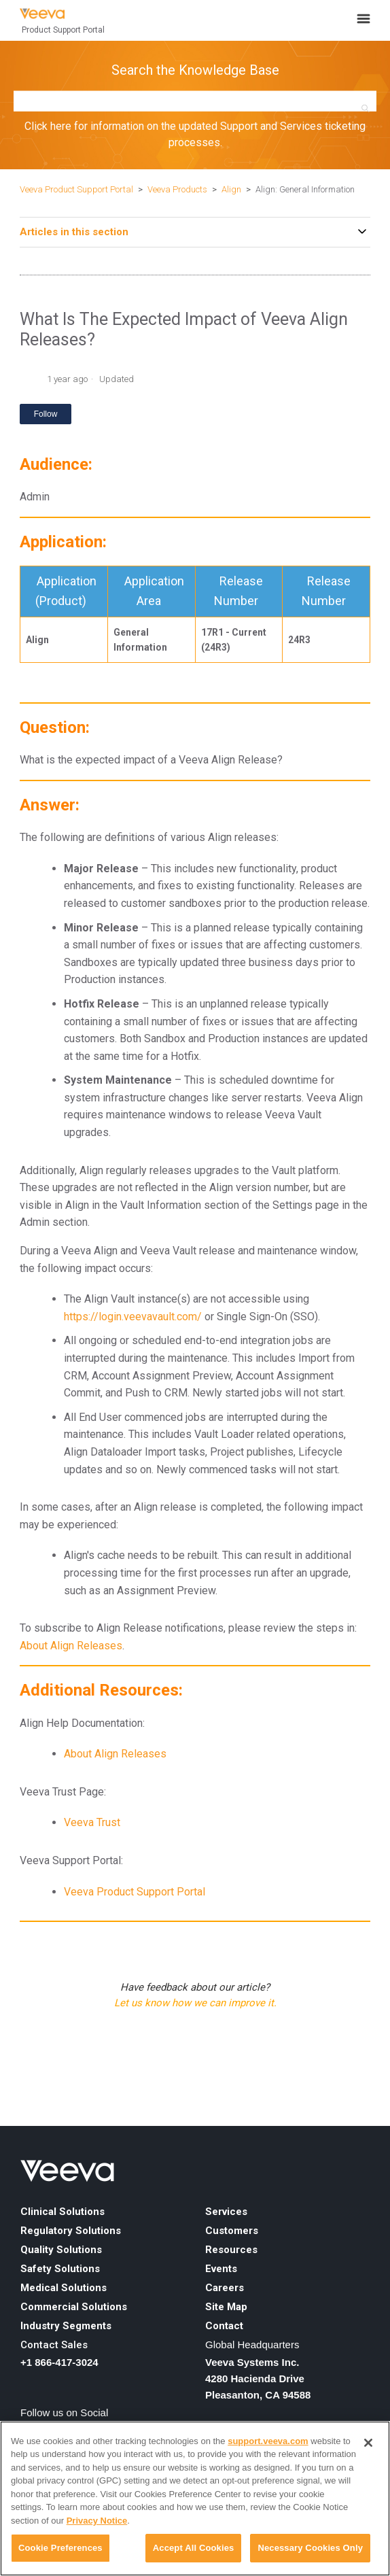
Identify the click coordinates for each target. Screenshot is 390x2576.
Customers (231, 2231)
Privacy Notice (97, 2520)
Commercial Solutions (73, 2307)
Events (221, 2269)
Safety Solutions (60, 2269)
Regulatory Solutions (70, 2231)
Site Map (226, 2307)
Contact (224, 2326)
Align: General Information (305, 189)
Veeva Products (177, 189)
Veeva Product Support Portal (76, 189)
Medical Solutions (63, 2288)
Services (226, 2211)
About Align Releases (71, 1645)
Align (231, 189)
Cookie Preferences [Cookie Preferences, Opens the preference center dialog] (60, 2548)
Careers (224, 2288)
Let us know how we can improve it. (195, 2003)
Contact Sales (54, 2345)
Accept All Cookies (193, 2548)
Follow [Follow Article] (46, 414)
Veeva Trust (92, 1822)
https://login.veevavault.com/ (133, 1316)
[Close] (368, 2443)
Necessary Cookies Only (310, 2548)
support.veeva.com (268, 2441)
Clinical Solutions (62, 2211)
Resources (231, 2250)
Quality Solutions (61, 2250)
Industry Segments (65, 2326)
